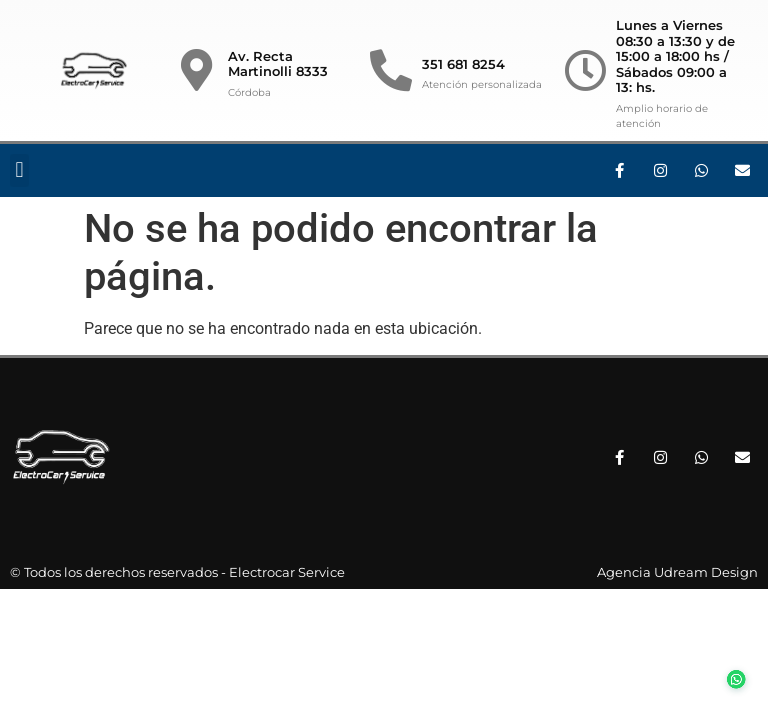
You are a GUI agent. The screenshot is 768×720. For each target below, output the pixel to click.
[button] (19, 170)
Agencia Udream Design (677, 572)
